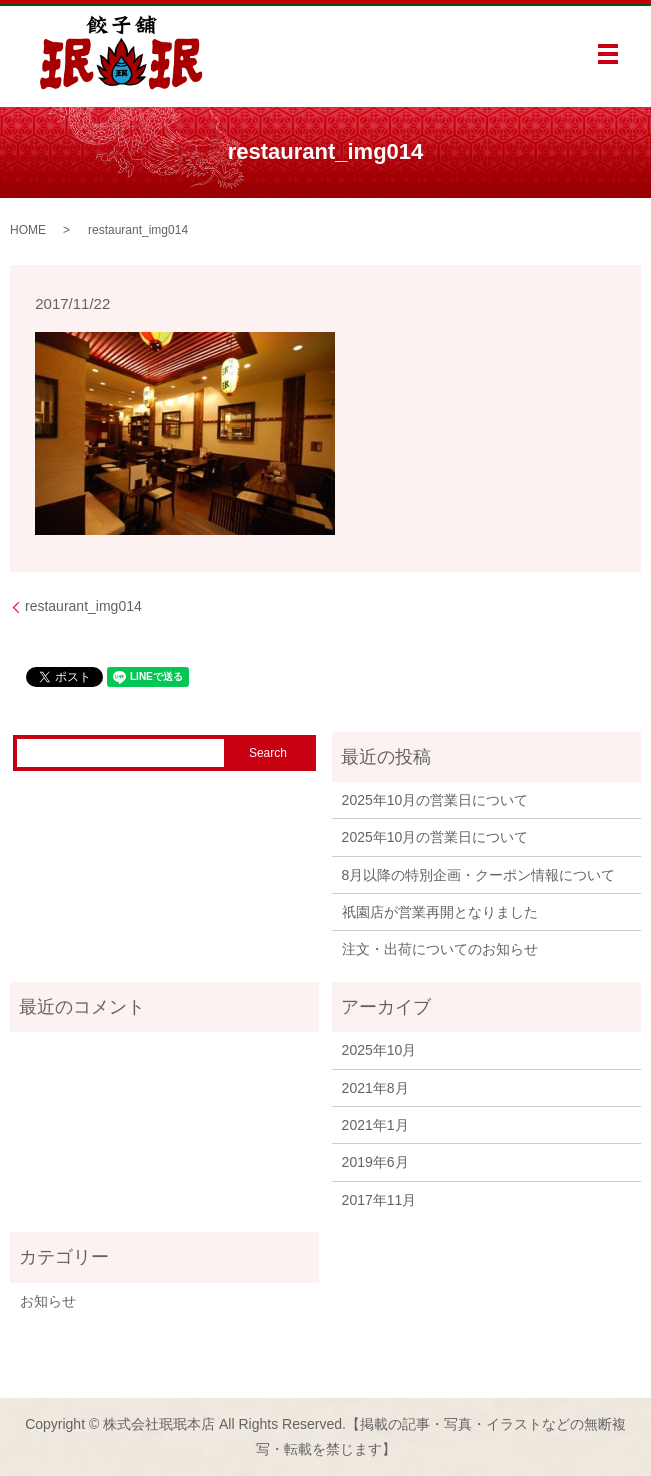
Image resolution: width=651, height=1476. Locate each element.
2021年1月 (375, 1125)
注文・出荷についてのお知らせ (440, 949)
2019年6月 (375, 1162)
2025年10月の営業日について (435, 800)
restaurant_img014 (83, 606)
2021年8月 (375, 1088)
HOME (28, 230)
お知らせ (48, 1301)
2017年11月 (379, 1200)
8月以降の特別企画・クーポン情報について (479, 875)
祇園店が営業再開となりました (440, 912)
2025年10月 (379, 1050)
